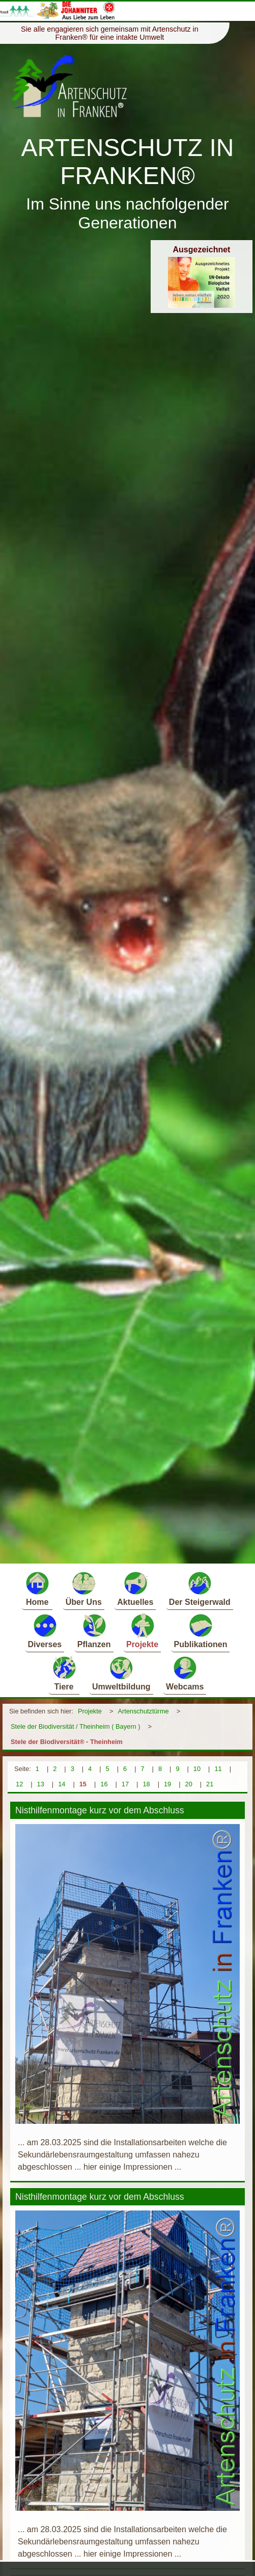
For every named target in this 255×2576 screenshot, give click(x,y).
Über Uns (84, 1588)
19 (167, 1784)
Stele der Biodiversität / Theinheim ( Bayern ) (75, 1726)
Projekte (142, 1630)
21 (209, 1784)
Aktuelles (135, 1588)
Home (37, 1588)
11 (217, 1769)
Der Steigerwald (200, 1588)
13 (40, 1784)
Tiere (64, 1673)
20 (188, 1784)
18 (146, 1784)
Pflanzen (94, 1630)
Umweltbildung (121, 1673)
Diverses (45, 1630)
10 (197, 1769)
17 (125, 1784)
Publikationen (201, 1630)
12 (19, 1784)
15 (83, 1784)
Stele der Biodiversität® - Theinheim (67, 1742)
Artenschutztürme (143, 1711)
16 (103, 1784)
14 (61, 1784)
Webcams (185, 1673)
